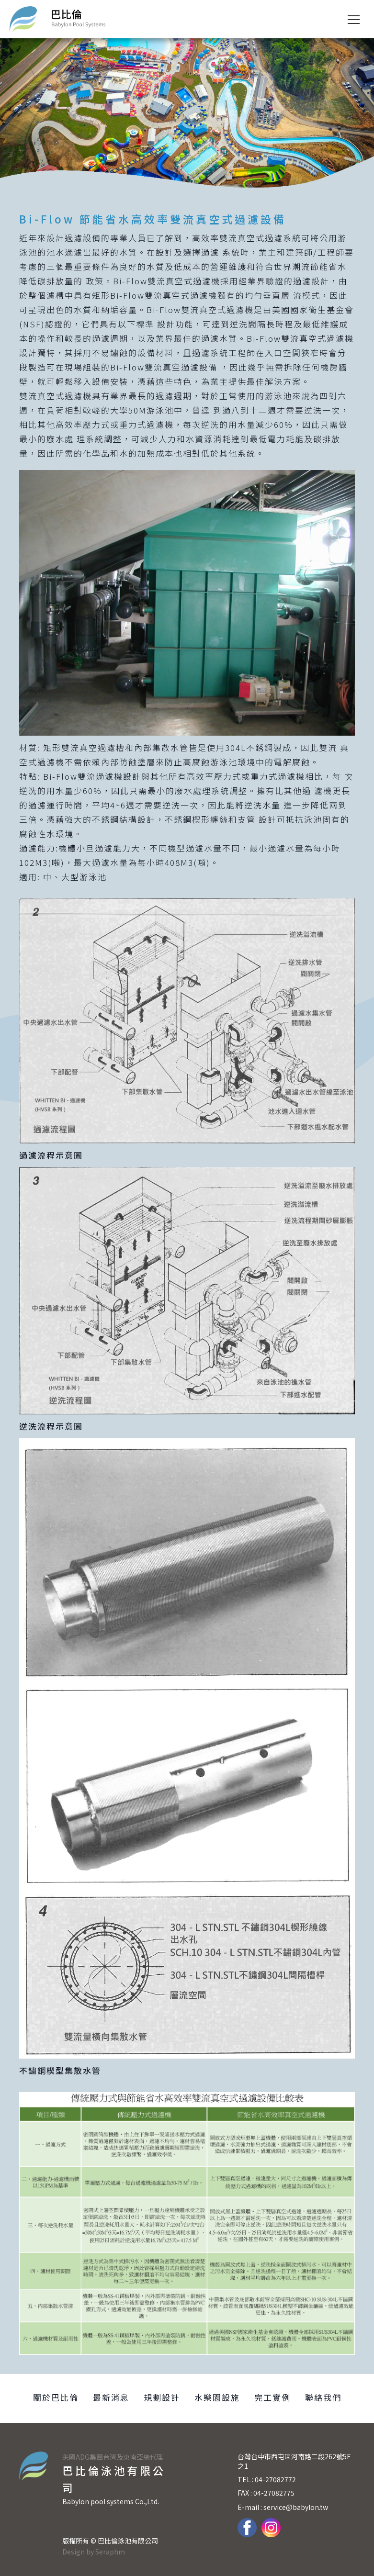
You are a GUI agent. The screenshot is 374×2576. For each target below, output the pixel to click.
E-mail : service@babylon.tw (283, 2507)
